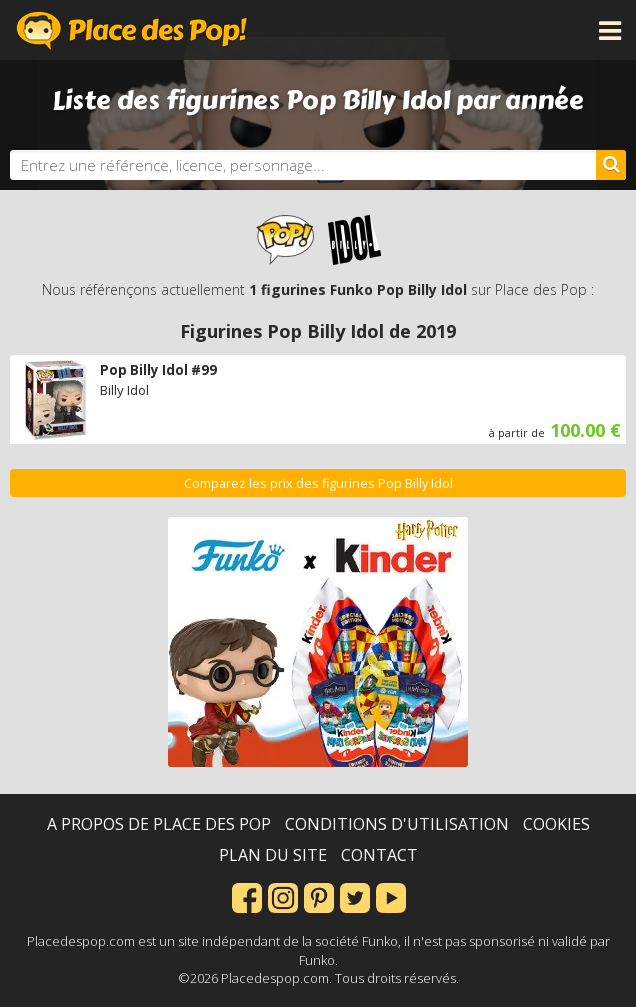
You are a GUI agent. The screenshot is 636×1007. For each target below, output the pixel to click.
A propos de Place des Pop (159, 824)
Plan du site (273, 855)
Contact (379, 855)
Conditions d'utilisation (397, 824)
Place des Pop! (132, 30)
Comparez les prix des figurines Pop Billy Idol (318, 483)
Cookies (556, 824)
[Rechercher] (611, 165)
